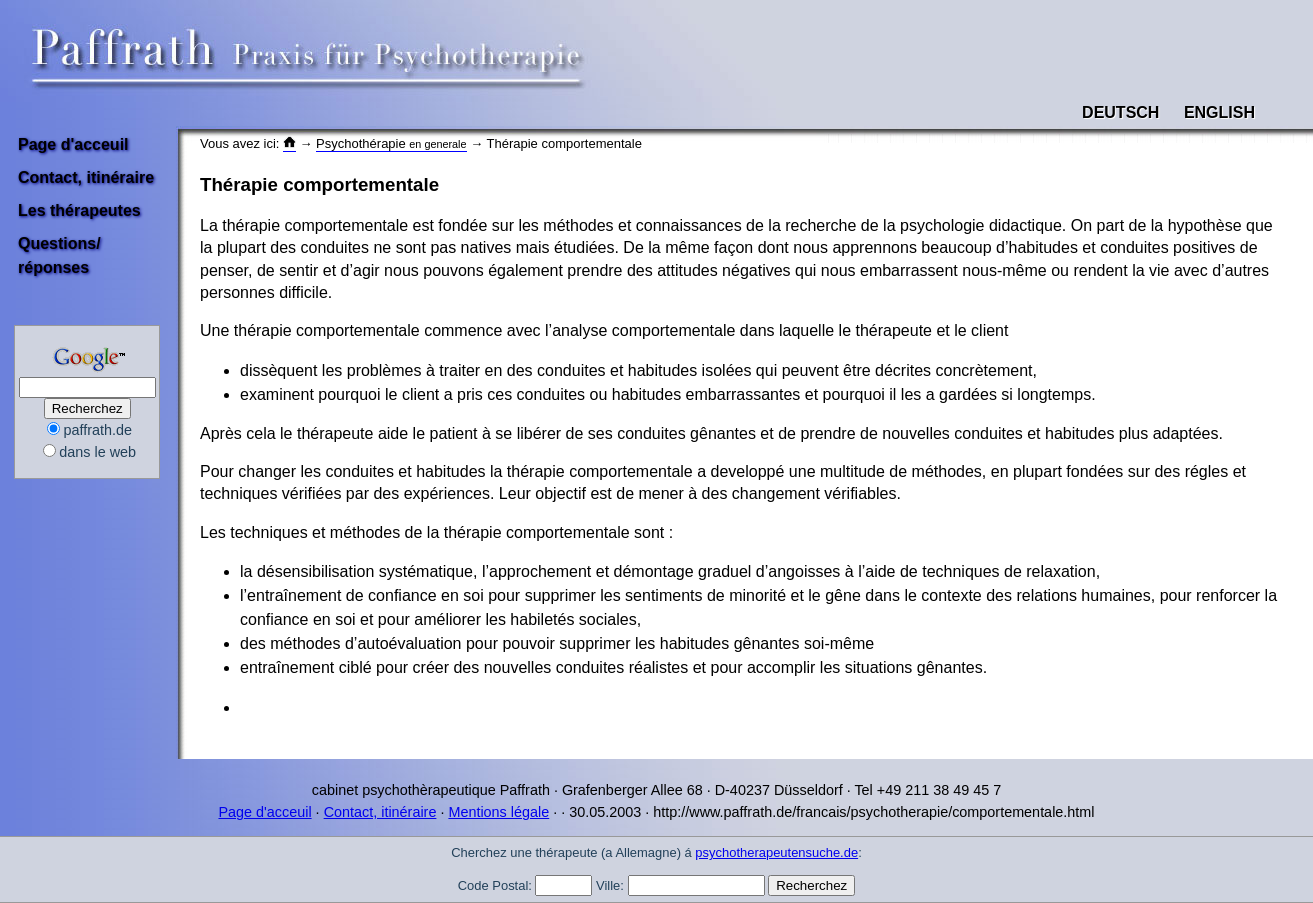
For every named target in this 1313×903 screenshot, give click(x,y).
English (1219, 112)
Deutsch (1120, 112)
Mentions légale (498, 812)
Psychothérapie (391, 143)
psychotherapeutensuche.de (776, 852)
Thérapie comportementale (319, 184)
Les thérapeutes (79, 210)
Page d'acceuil (73, 144)
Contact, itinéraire (86, 177)
